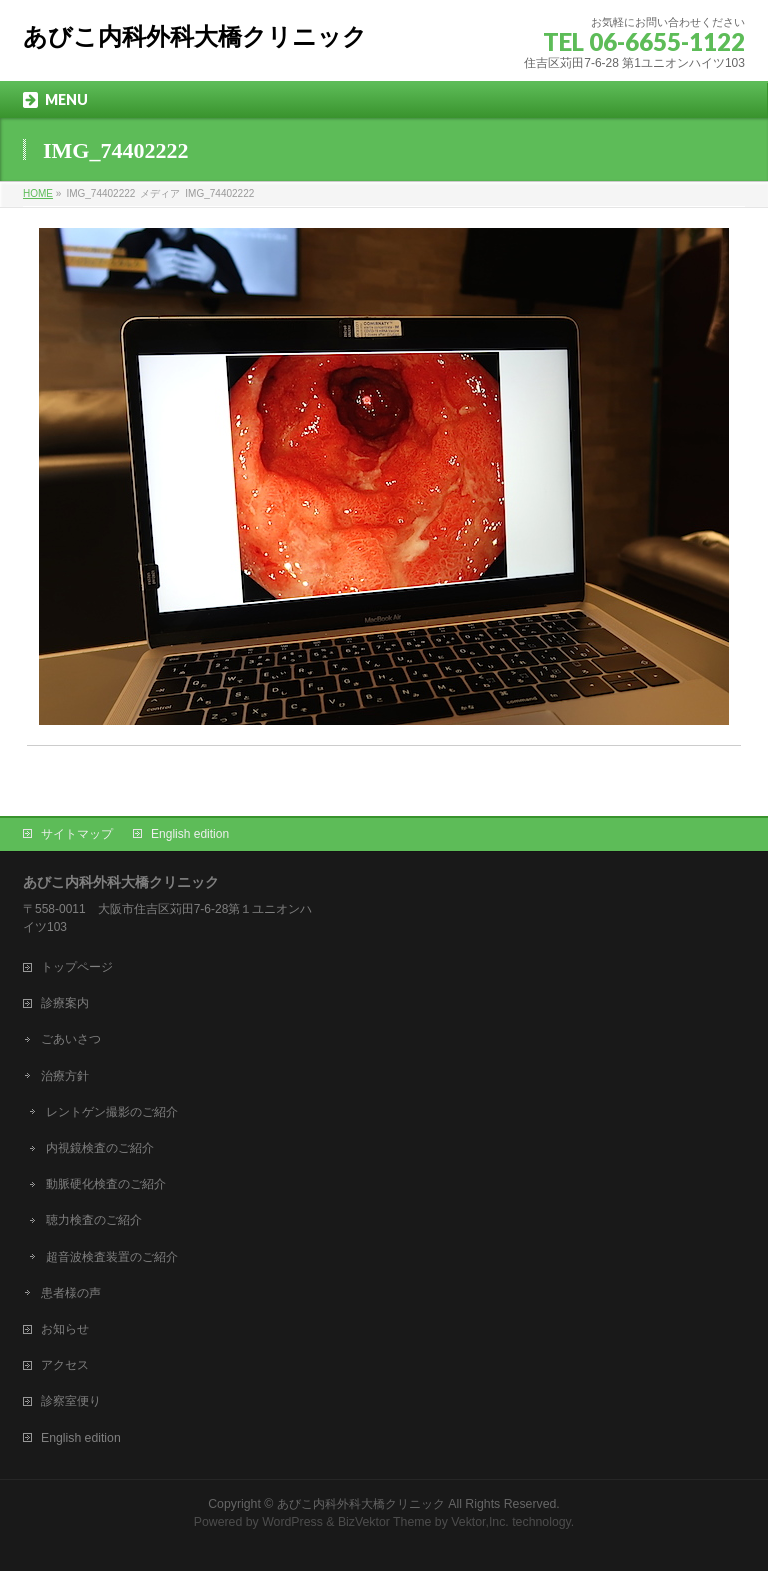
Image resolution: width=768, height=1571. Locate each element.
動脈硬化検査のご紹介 (106, 1184)
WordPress (292, 1522)
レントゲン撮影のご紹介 (112, 1112)
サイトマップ (77, 834)
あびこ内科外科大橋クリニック (195, 37)
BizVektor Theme (385, 1522)
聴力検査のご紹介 (94, 1220)
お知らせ (65, 1329)
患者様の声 (71, 1293)
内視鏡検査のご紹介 (100, 1148)
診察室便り (71, 1401)
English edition (190, 834)
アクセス (65, 1365)
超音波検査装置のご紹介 (112, 1257)
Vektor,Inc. (480, 1522)
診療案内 (65, 1003)
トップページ (77, 967)
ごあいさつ (71, 1039)
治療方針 (65, 1076)
